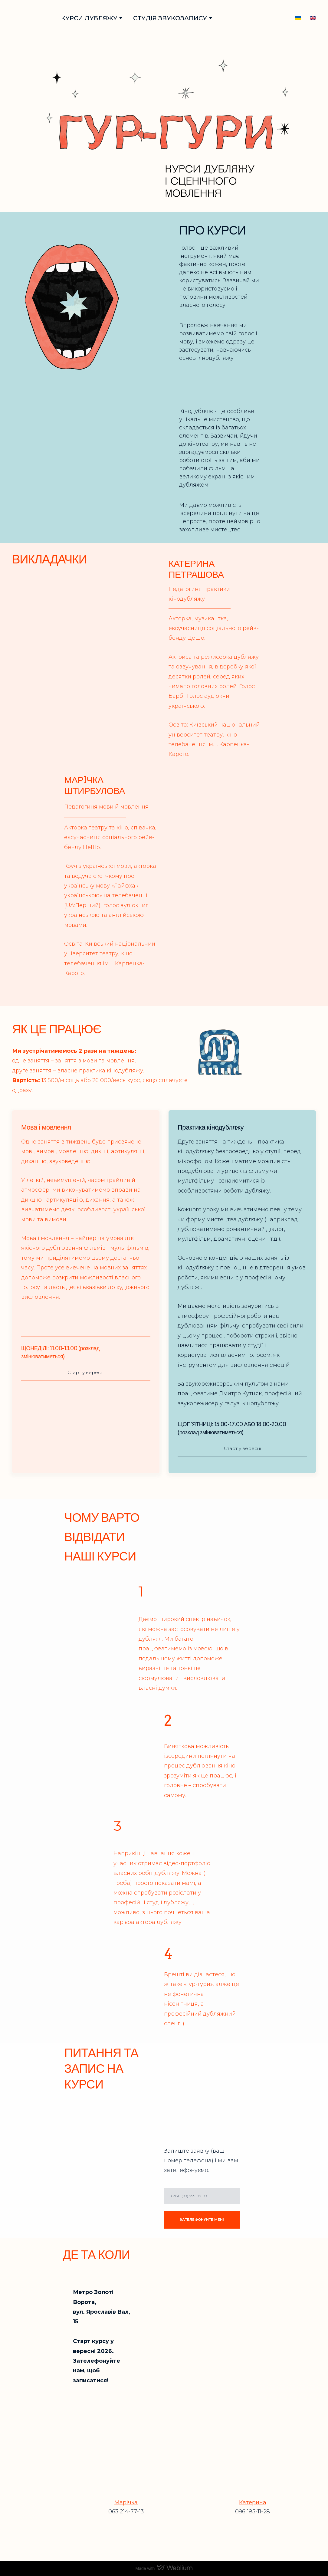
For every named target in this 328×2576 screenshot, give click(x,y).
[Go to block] (29, 18)
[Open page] (313, 18)
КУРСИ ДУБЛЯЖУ (89, 18)
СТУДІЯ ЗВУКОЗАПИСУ (170, 18)
